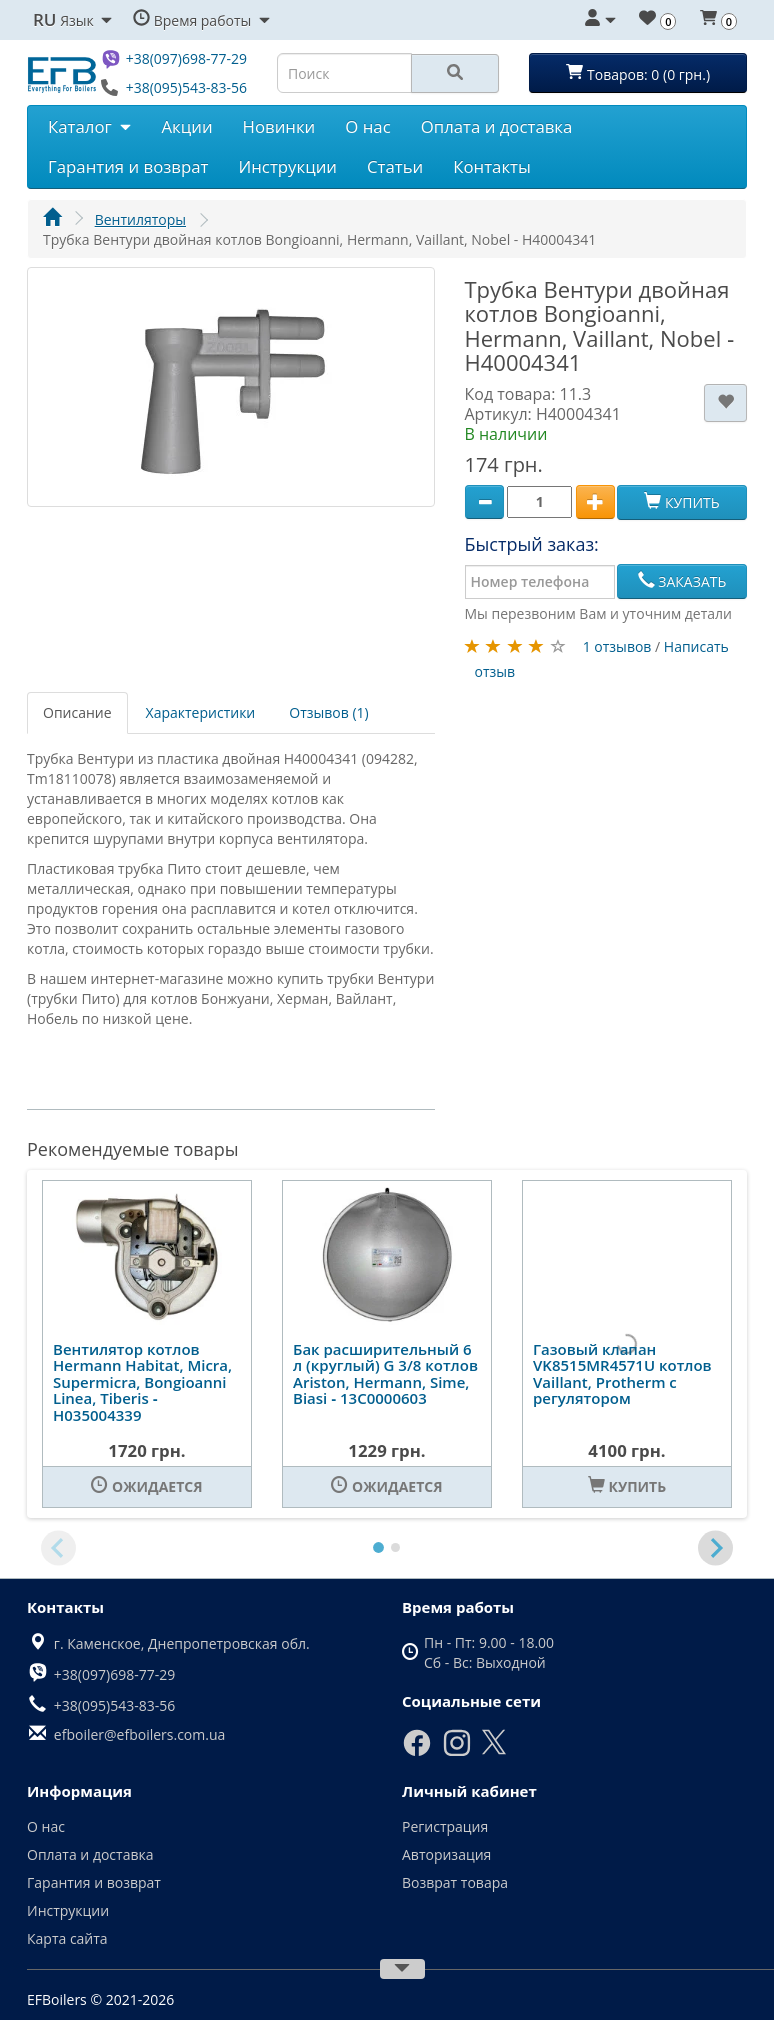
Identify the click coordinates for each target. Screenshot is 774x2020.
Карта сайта (67, 1938)
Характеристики (201, 712)
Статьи (395, 166)
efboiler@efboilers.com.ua (139, 1734)
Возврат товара (455, 1882)
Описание (77, 712)
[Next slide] (715, 1547)
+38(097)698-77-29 (186, 58)
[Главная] (52, 219)
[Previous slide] (58, 1547)
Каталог (89, 126)
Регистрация (445, 1826)
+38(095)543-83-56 (186, 87)
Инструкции (287, 166)
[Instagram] (457, 1752)
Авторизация (446, 1854)
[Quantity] (539, 502)
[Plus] (595, 502)
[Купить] (627, 1487)
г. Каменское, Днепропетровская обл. (182, 1643)
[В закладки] (725, 403)
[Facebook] (417, 1752)
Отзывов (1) (328, 712)
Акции (186, 126)
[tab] (378, 1547)
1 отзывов (617, 646)
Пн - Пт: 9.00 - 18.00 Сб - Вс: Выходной (489, 1652)
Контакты (492, 166)
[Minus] (484, 502)
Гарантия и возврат (128, 166)
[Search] (455, 73)
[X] (494, 1750)
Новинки (279, 126)
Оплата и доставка (497, 126)
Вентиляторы (140, 219)
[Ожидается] (147, 1487)
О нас (367, 126)
